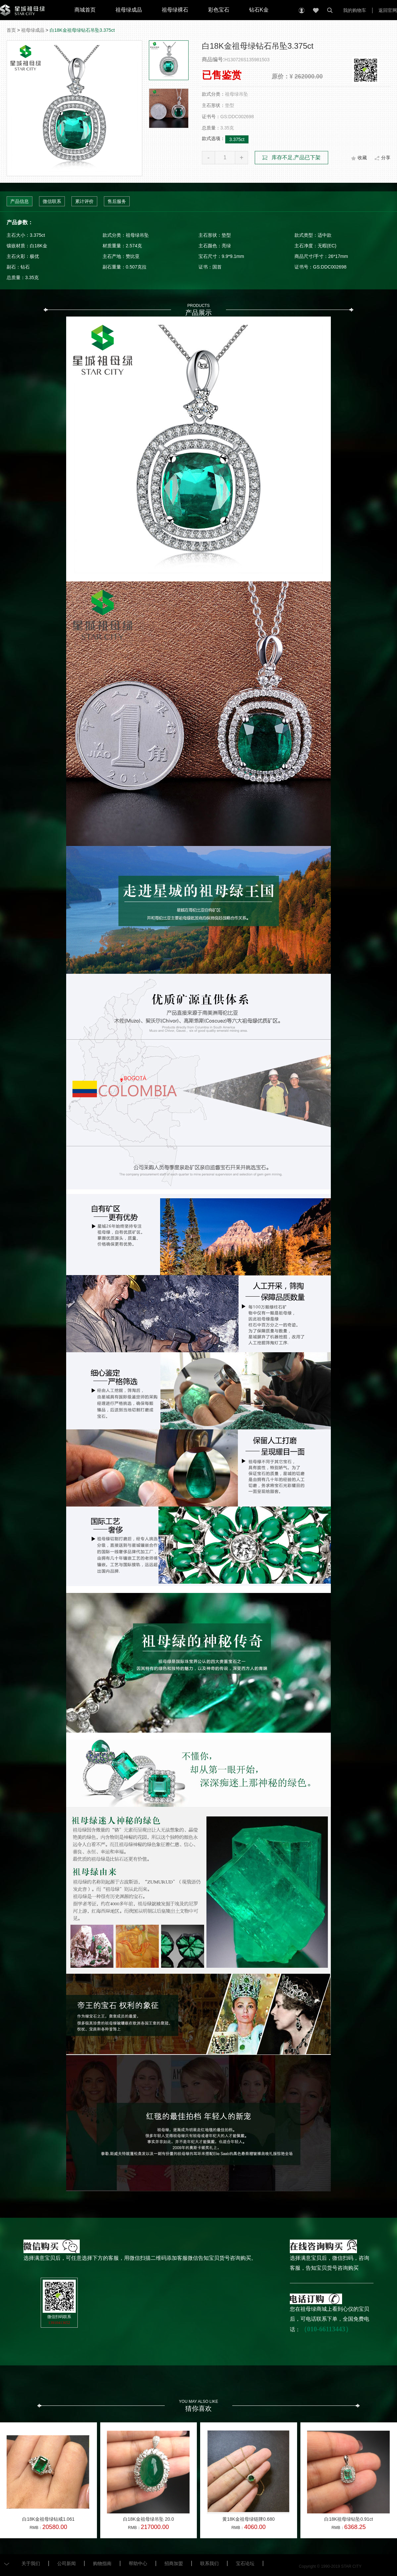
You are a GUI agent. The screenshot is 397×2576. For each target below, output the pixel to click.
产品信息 (19, 201)
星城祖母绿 (22, 10)
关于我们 (31, 2563)
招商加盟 (173, 2563)
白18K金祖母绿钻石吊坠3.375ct (82, 30)
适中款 (324, 235)
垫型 (226, 235)
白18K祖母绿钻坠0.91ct (348, 2519)
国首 (217, 267)
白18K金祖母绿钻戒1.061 (48, 2519)
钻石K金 (259, 10)
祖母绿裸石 (175, 10)
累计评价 (84, 201)
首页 (11, 30)
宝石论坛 (245, 2563)
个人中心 (301, 10)
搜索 (330, 10)
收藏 (316, 10)
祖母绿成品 (128, 10)
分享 (385, 157)
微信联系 (52, 201)
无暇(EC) (327, 245)
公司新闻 (66, 2563)
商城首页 (85, 10)
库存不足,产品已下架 (296, 157)
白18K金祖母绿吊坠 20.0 (148, 2519)
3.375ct (236, 139)
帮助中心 (138, 2563)
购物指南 (102, 2563)
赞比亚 (133, 256)
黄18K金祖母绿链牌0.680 (248, 2519)
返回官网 (387, 10)
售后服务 (117, 201)
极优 (34, 256)
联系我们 (209, 2563)
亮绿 (226, 245)
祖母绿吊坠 (137, 235)
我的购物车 (354, 10)
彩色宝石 (218, 10)
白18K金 (38, 245)
